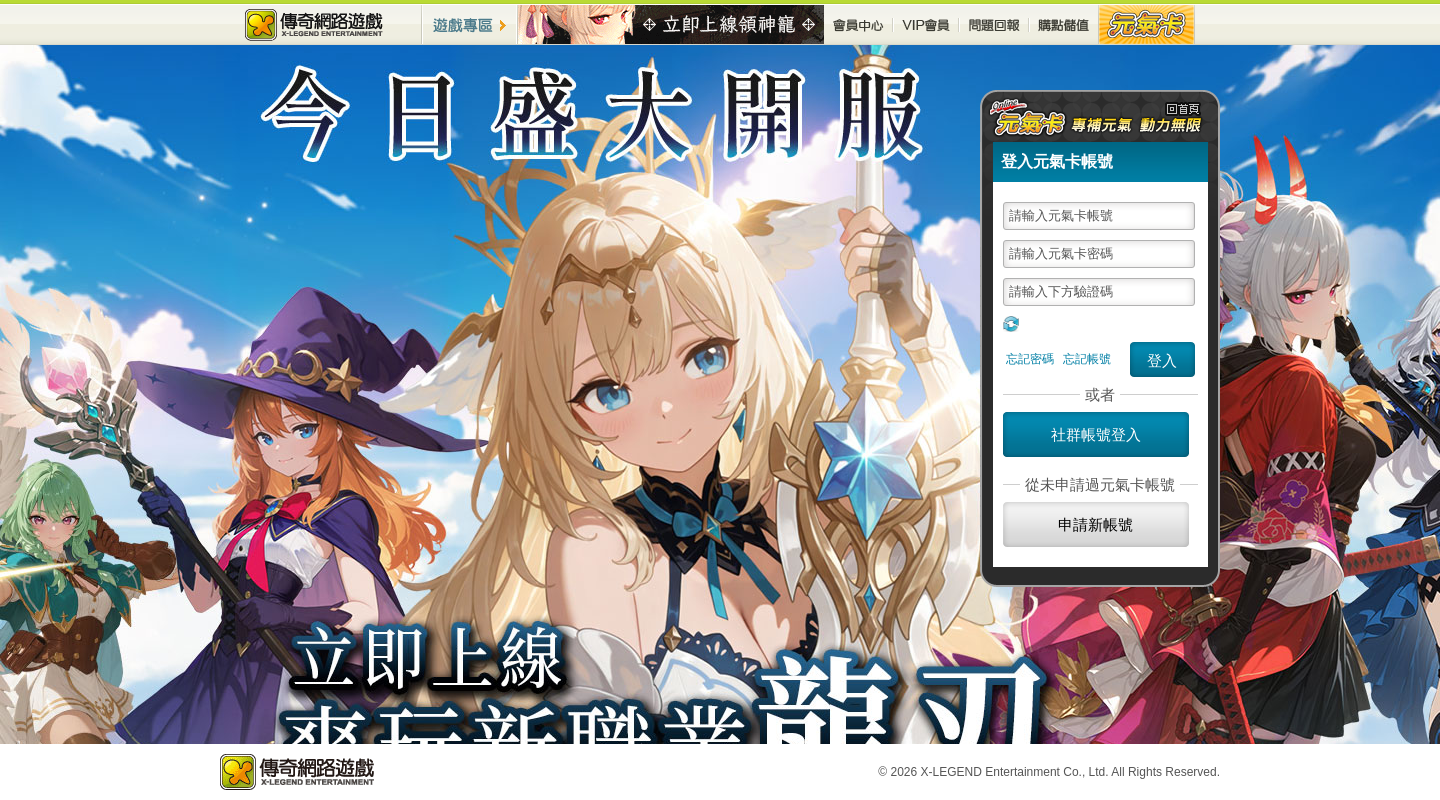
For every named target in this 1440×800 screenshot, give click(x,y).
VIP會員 (926, 24)
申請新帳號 (1095, 524)
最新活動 (671, 25)
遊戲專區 (470, 24)
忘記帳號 (1087, 359)
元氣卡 (1147, 24)
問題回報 (994, 24)
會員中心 (858, 24)
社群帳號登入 (1096, 434)
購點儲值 (1064, 24)
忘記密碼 (1030, 359)
